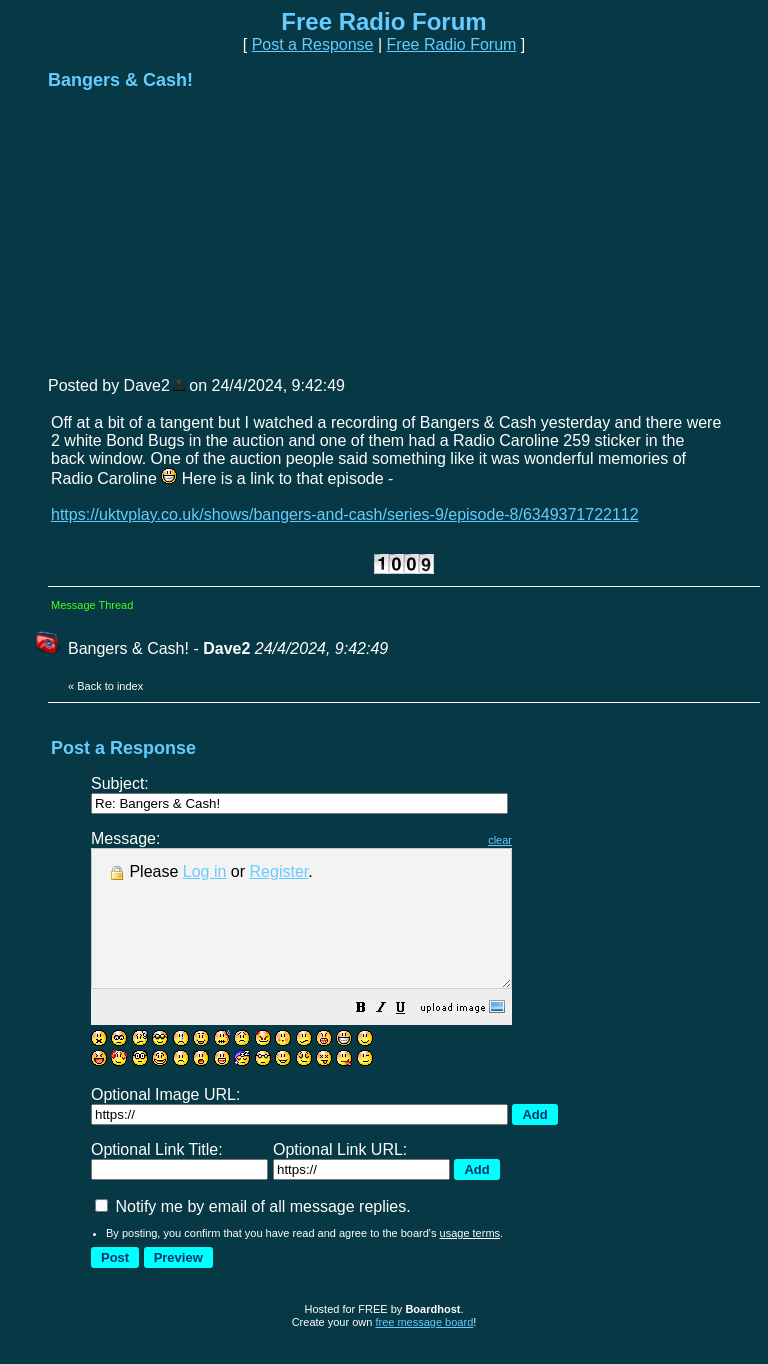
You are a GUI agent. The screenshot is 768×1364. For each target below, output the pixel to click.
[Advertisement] (198, 232)
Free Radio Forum (452, 44)
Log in (205, 871)
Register (279, 871)
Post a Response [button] (313, 44)
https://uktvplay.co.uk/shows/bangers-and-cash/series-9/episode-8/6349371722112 (345, 514)
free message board (424, 1349)
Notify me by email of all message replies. (253, 1233)
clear (550, 840)
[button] (411, 1036)
